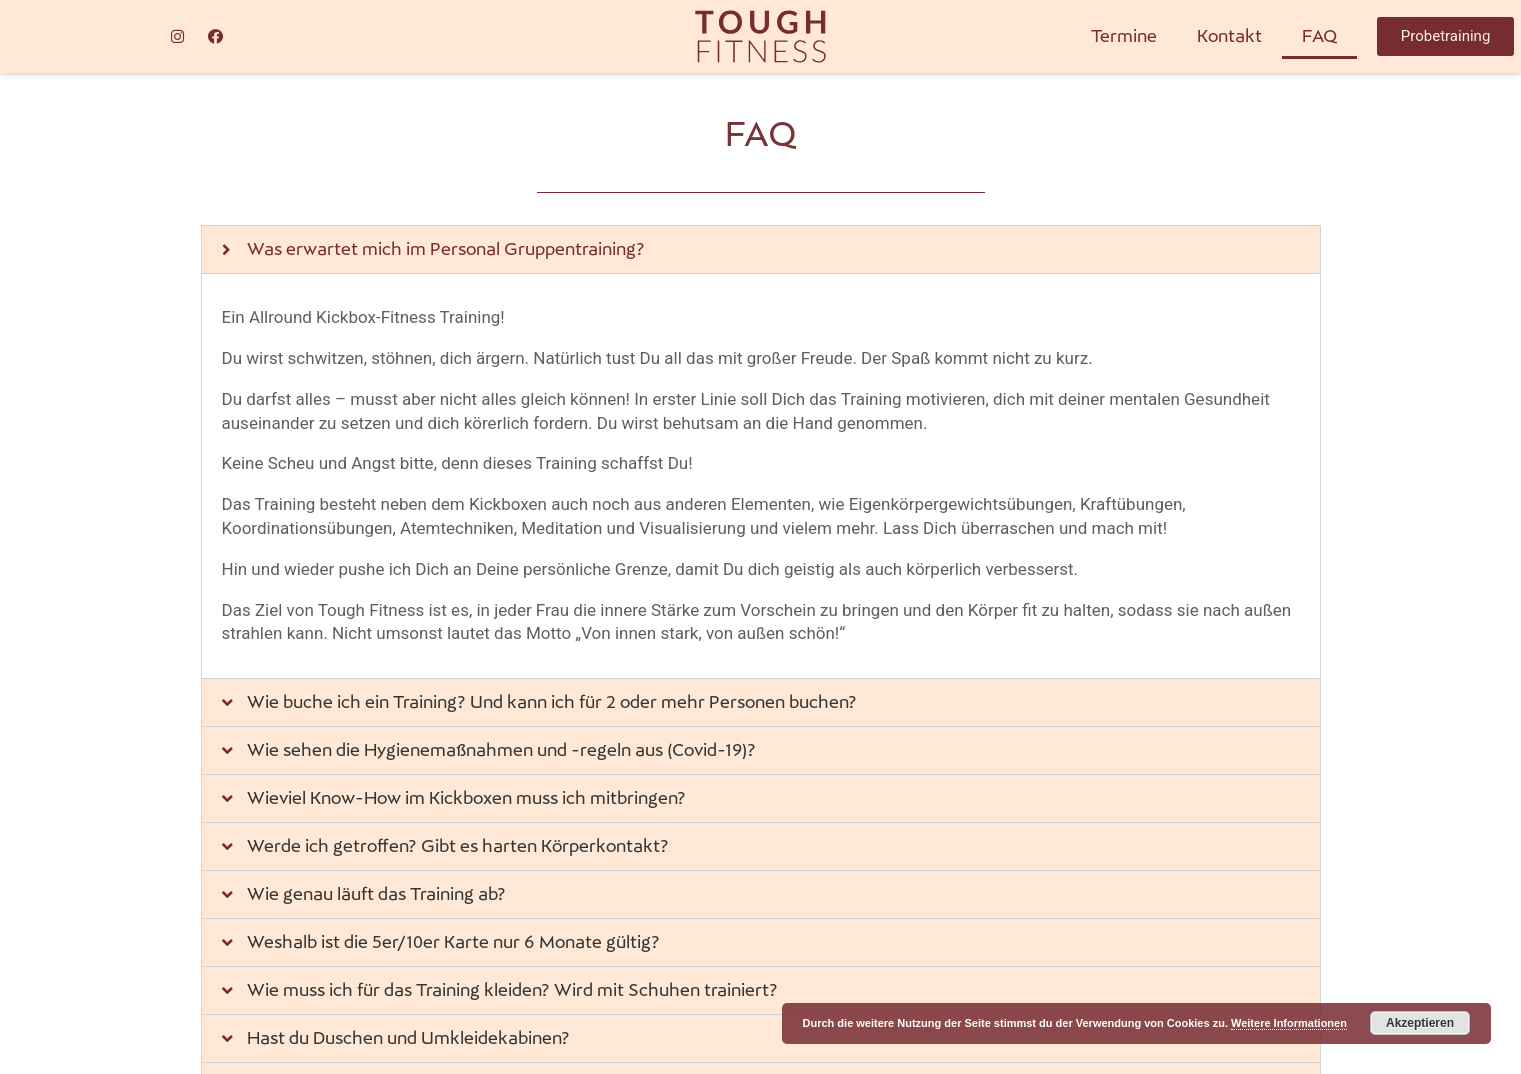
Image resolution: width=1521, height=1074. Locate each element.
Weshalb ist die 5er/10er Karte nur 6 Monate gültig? (453, 942)
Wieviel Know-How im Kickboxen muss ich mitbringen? (466, 798)
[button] (1445, 36)
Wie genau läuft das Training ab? (376, 894)
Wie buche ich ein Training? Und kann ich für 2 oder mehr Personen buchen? (552, 702)
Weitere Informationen (1289, 1023)
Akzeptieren (1420, 1023)
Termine (1124, 36)
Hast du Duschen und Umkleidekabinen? (408, 1038)
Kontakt (1229, 36)
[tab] (761, 249)
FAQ (1319, 36)
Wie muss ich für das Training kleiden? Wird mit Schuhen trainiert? (512, 990)
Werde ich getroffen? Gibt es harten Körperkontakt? (458, 846)
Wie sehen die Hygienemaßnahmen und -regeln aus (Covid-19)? (501, 750)
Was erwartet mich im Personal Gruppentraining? (446, 249)
